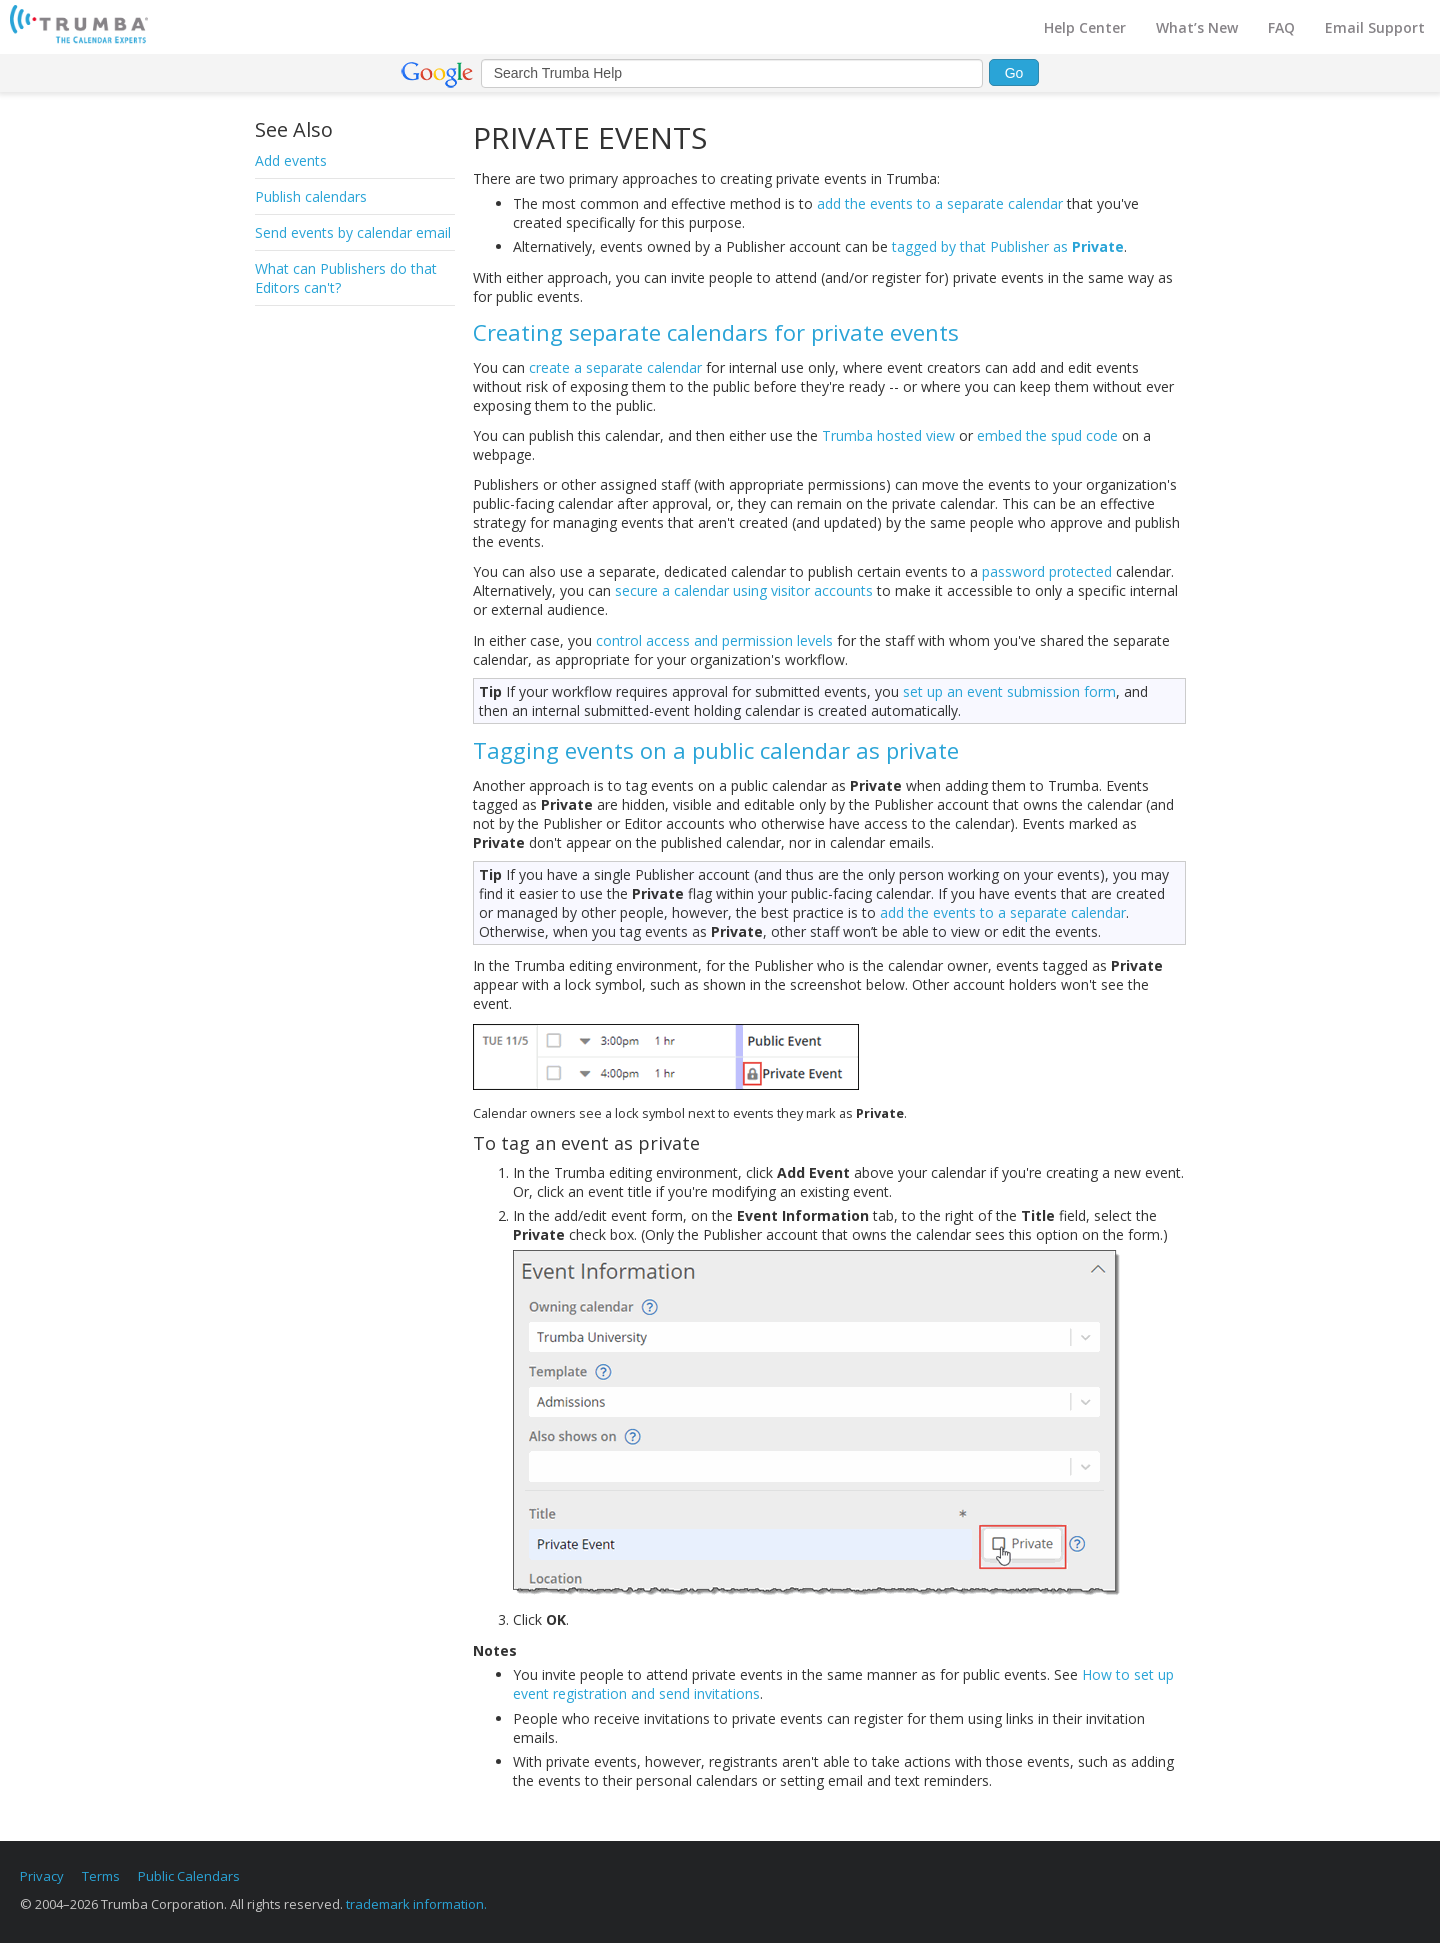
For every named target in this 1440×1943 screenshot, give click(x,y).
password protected (1047, 571)
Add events (291, 160)
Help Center (1085, 27)
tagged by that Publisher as (1008, 246)
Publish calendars (311, 196)
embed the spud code (1047, 435)
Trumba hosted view (888, 435)
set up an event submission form (1009, 691)
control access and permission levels (714, 640)
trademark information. (416, 1904)
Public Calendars (189, 1876)
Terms (101, 1876)
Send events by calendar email (353, 232)
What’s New (1197, 27)
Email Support (1375, 27)
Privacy (42, 1876)
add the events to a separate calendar (940, 203)
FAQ (1281, 27)
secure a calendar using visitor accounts (744, 590)
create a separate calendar (615, 367)
